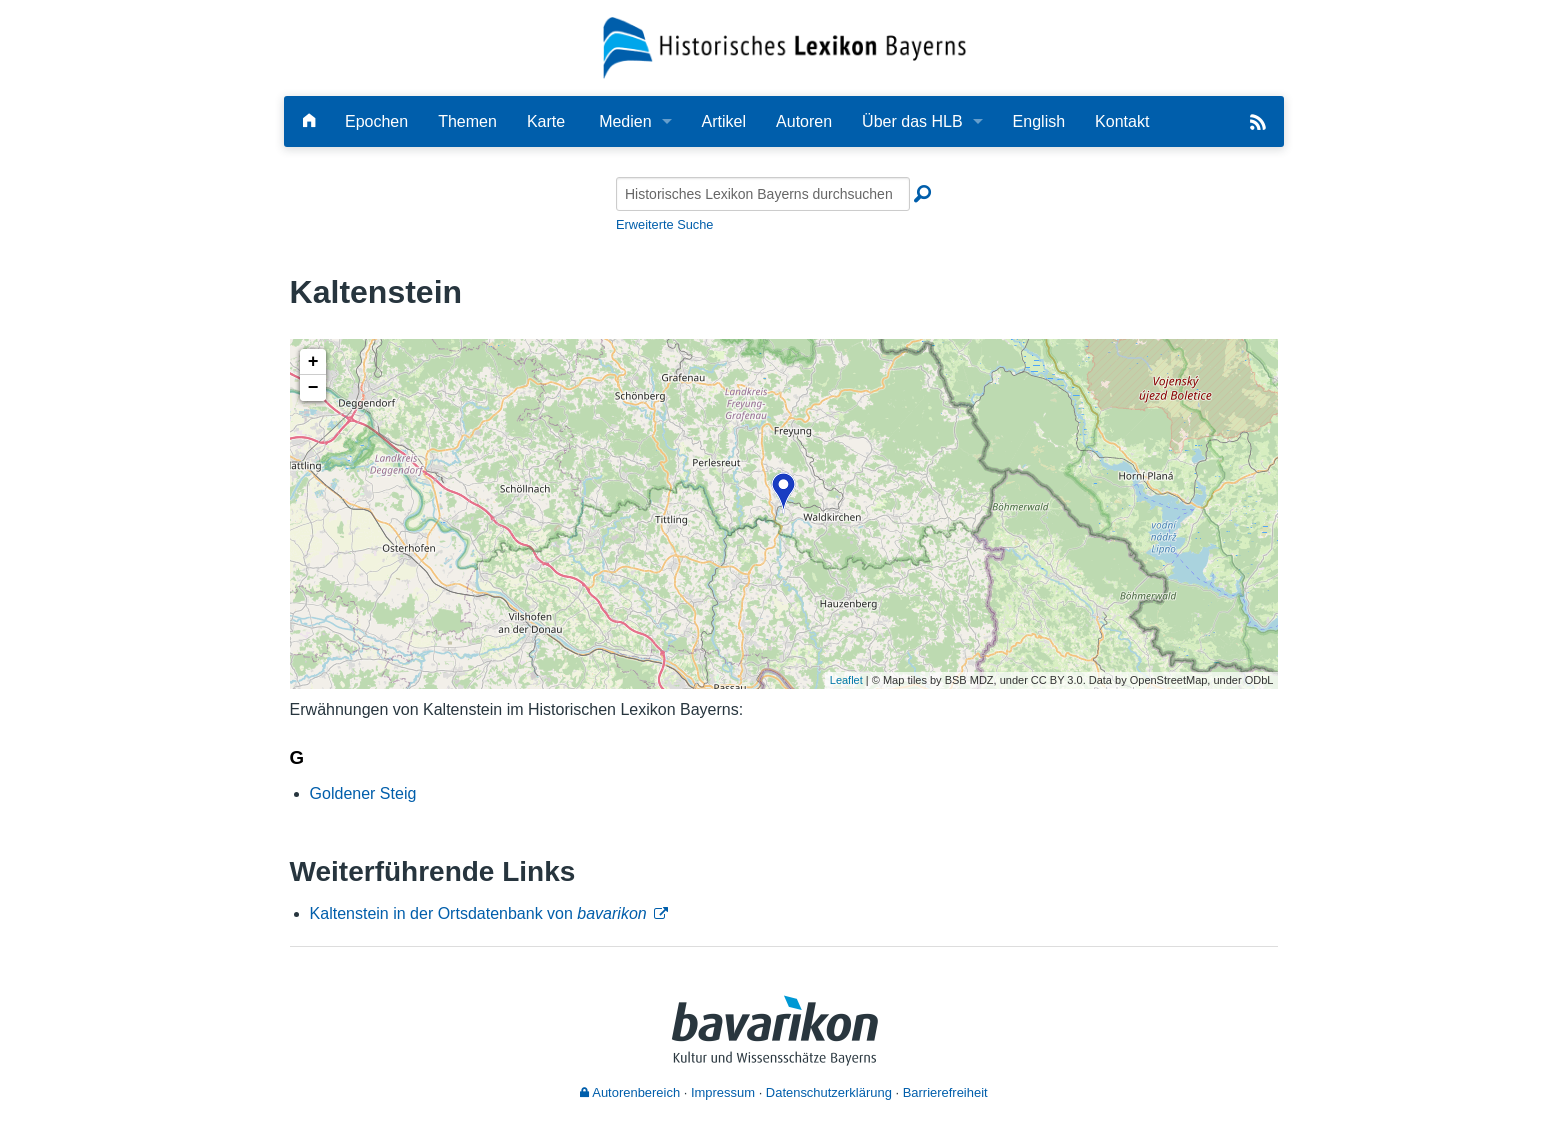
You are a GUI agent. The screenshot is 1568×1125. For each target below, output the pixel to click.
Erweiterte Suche (664, 224)
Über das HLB (912, 121)
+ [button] (313, 362)
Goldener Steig (363, 793)
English (1039, 121)
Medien (625, 121)
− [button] (313, 388)
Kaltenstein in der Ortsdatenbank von (478, 913)
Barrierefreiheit (945, 1092)
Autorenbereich (630, 1092)
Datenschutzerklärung (829, 1092)
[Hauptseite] (309, 121)
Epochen (376, 121)
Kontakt (1122, 121)
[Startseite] (784, 46)
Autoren (804, 121)
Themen (467, 121)
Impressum (723, 1092)
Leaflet (846, 680)
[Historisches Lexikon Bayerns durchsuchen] (763, 194)
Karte (546, 121)
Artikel (724, 121)
